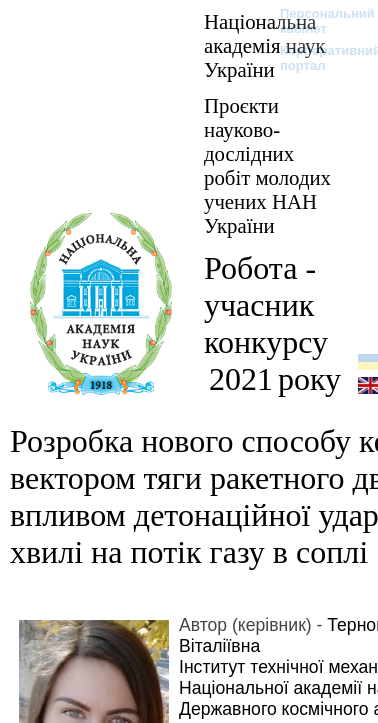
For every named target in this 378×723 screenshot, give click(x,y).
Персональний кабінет (317, 21)
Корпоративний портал (317, 58)
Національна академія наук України (265, 45)
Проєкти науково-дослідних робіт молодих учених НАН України (267, 165)
